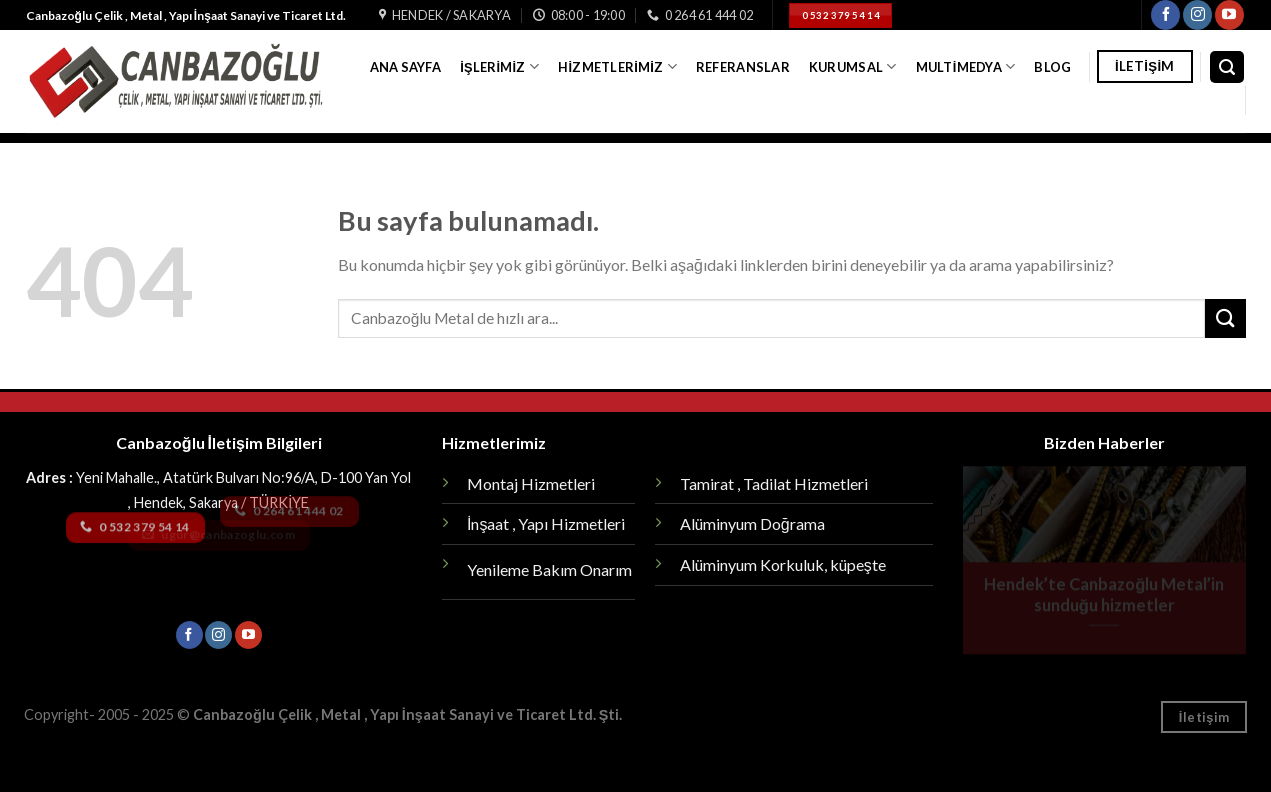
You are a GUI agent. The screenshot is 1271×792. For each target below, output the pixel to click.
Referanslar (743, 67)
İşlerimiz (499, 66)
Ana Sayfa (405, 67)
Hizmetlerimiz (617, 66)
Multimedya (966, 66)
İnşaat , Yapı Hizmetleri (546, 523)
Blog (1052, 67)
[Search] (1227, 67)
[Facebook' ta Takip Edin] (1165, 15)
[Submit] (1225, 318)
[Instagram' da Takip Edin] (1197, 15)
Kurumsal (853, 66)
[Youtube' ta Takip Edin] (1229, 15)
